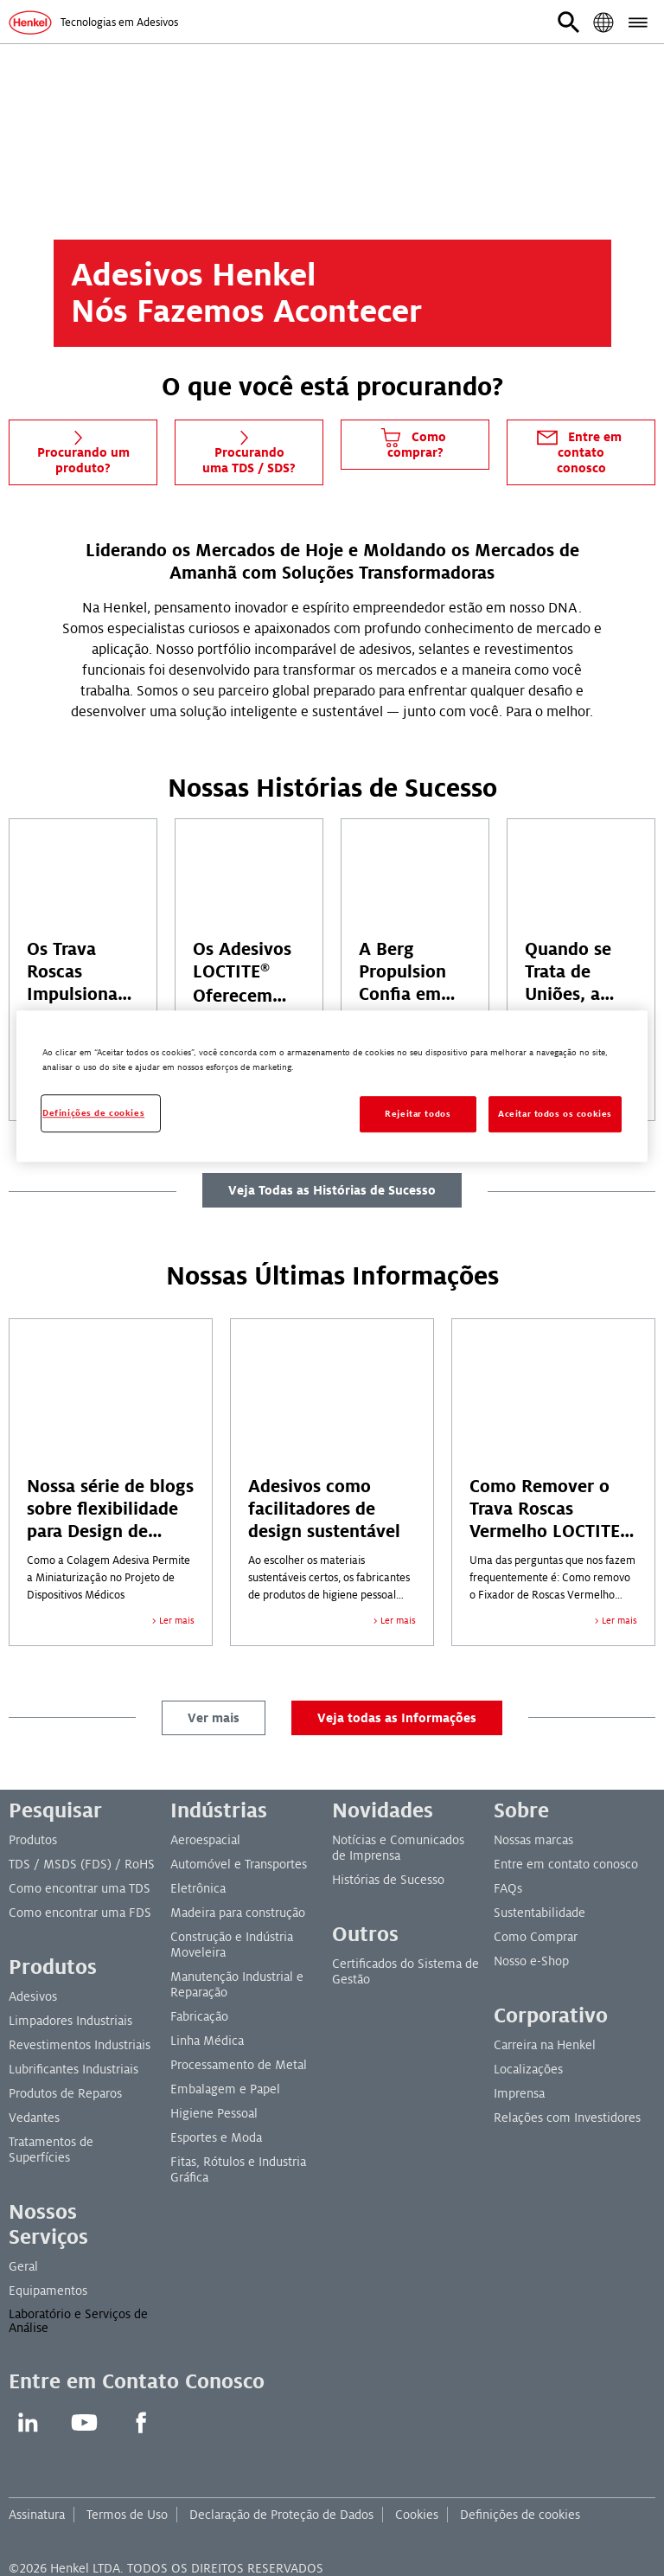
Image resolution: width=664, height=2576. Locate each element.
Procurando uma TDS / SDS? (249, 450)
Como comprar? (412, 442)
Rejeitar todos (417, 1114)
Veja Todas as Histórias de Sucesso (332, 1190)
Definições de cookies (520, 2515)
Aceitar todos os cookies (555, 1114)
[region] (332, 1086)
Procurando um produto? (83, 450)
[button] (569, 22)
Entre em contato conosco (578, 450)
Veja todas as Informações (396, 1718)
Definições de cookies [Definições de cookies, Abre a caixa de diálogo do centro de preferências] (93, 1113)
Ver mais (213, 1718)
